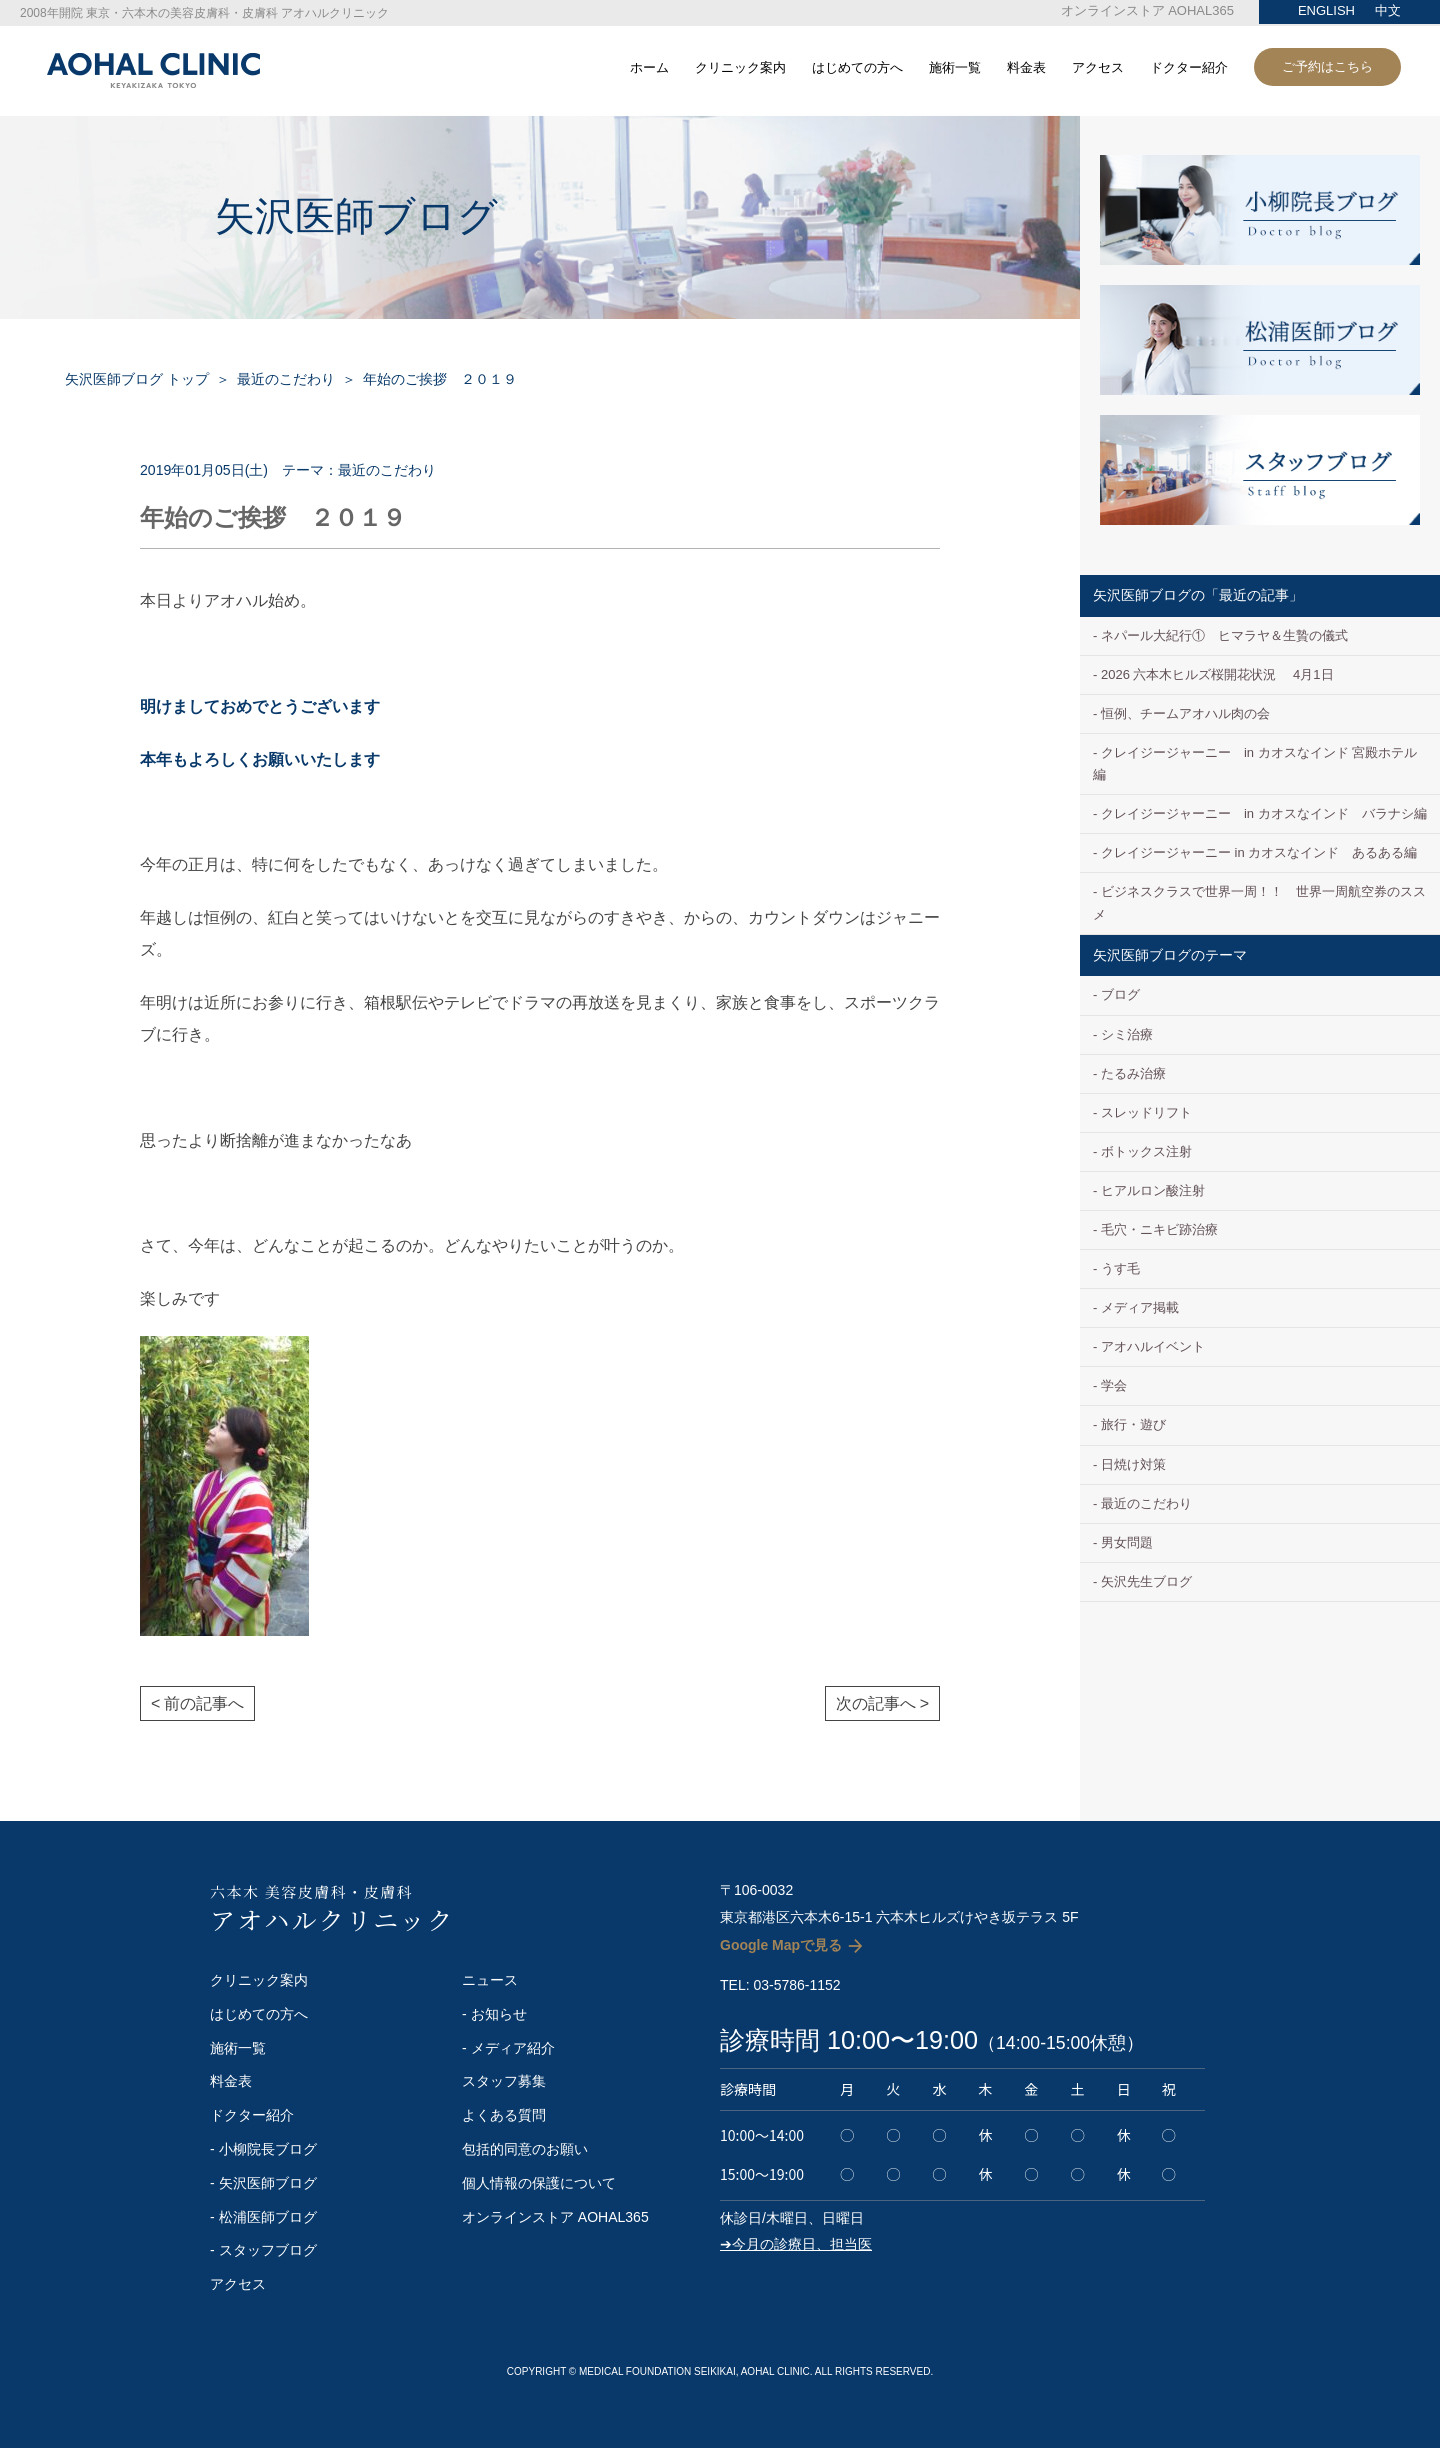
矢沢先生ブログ (1146, 1581)
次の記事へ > (882, 1703)
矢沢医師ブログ (356, 216)
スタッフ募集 (504, 2081)
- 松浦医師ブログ (263, 2217)
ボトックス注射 (1146, 1151)
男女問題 (1127, 1542)
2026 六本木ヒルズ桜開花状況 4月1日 (1217, 674)
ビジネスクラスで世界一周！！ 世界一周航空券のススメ (1259, 902)
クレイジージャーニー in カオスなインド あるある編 (1259, 852)
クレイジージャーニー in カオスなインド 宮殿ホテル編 (1255, 763)
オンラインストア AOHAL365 (1147, 10)
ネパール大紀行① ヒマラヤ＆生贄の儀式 (1224, 635)
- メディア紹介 (508, 2048)
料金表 (1026, 67)
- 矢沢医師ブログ (263, 2183)
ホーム (649, 67)
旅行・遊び (1133, 1424)
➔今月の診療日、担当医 (796, 2244)
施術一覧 (955, 67)
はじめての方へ (857, 67)
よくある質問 (504, 2115)
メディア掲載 (1140, 1307)
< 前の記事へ (197, 1703)
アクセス (1098, 67)
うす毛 (1120, 1268)
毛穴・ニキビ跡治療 (1159, 1229)
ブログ (1120, 994)
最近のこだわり (286, 379)
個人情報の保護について (539, 2183)
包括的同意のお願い (525, 2149)
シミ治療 (1127, 1034)
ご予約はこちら (1327, 66)
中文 (1388, 10)
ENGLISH (1326, 10)
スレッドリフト (1146, 1112)
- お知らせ (494, 2014)
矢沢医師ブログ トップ (137, 379)
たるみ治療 (1133, 1073)
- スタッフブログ (263, 2250)
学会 (1114, 1385)
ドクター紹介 (1189, 67)
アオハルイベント (1153, 1346)
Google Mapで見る (781, 1945)
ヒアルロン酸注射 (1153, 1190)
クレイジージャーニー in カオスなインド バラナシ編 (1264, 813)
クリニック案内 (740, 67)
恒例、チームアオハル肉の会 (1185, 713)
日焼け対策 (1133, 1464)
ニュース (490, 1980)
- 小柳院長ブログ (263, 2149)
